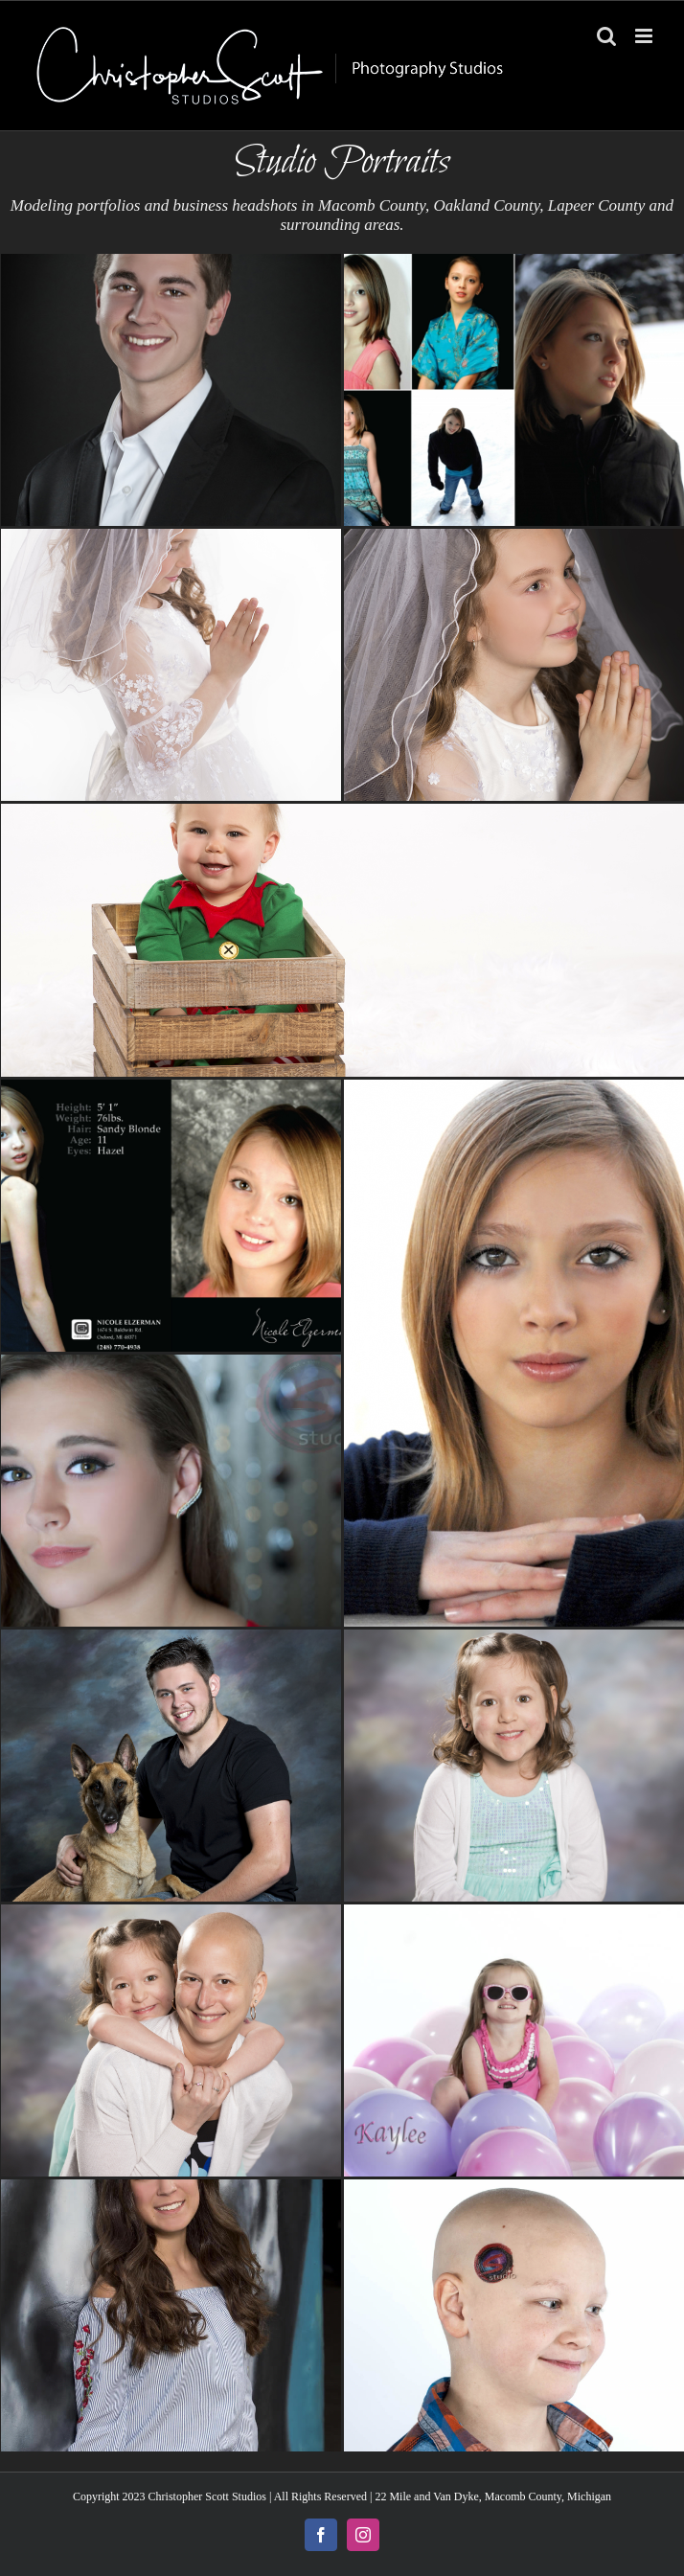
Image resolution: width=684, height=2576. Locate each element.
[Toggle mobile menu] (645, 36)
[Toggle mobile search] (606, 36)
